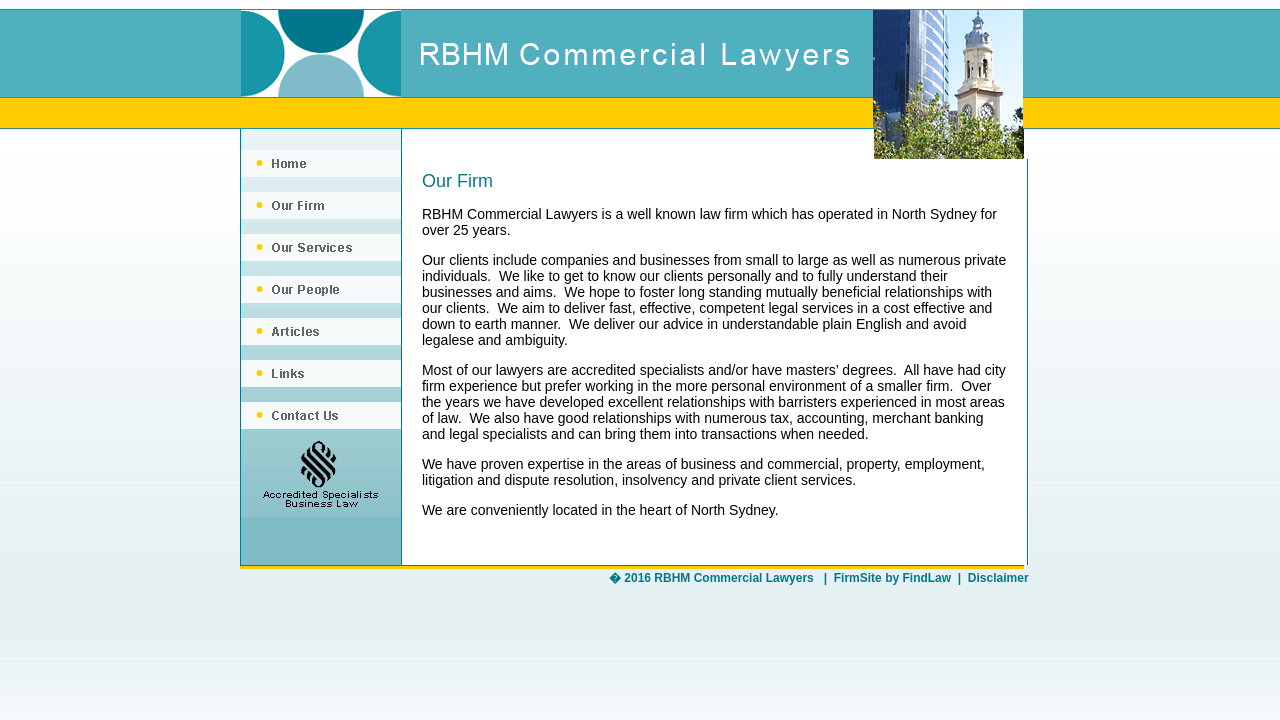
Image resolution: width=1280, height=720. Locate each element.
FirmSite (858, 578)
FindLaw (926, 578)
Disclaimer (998, 578)
